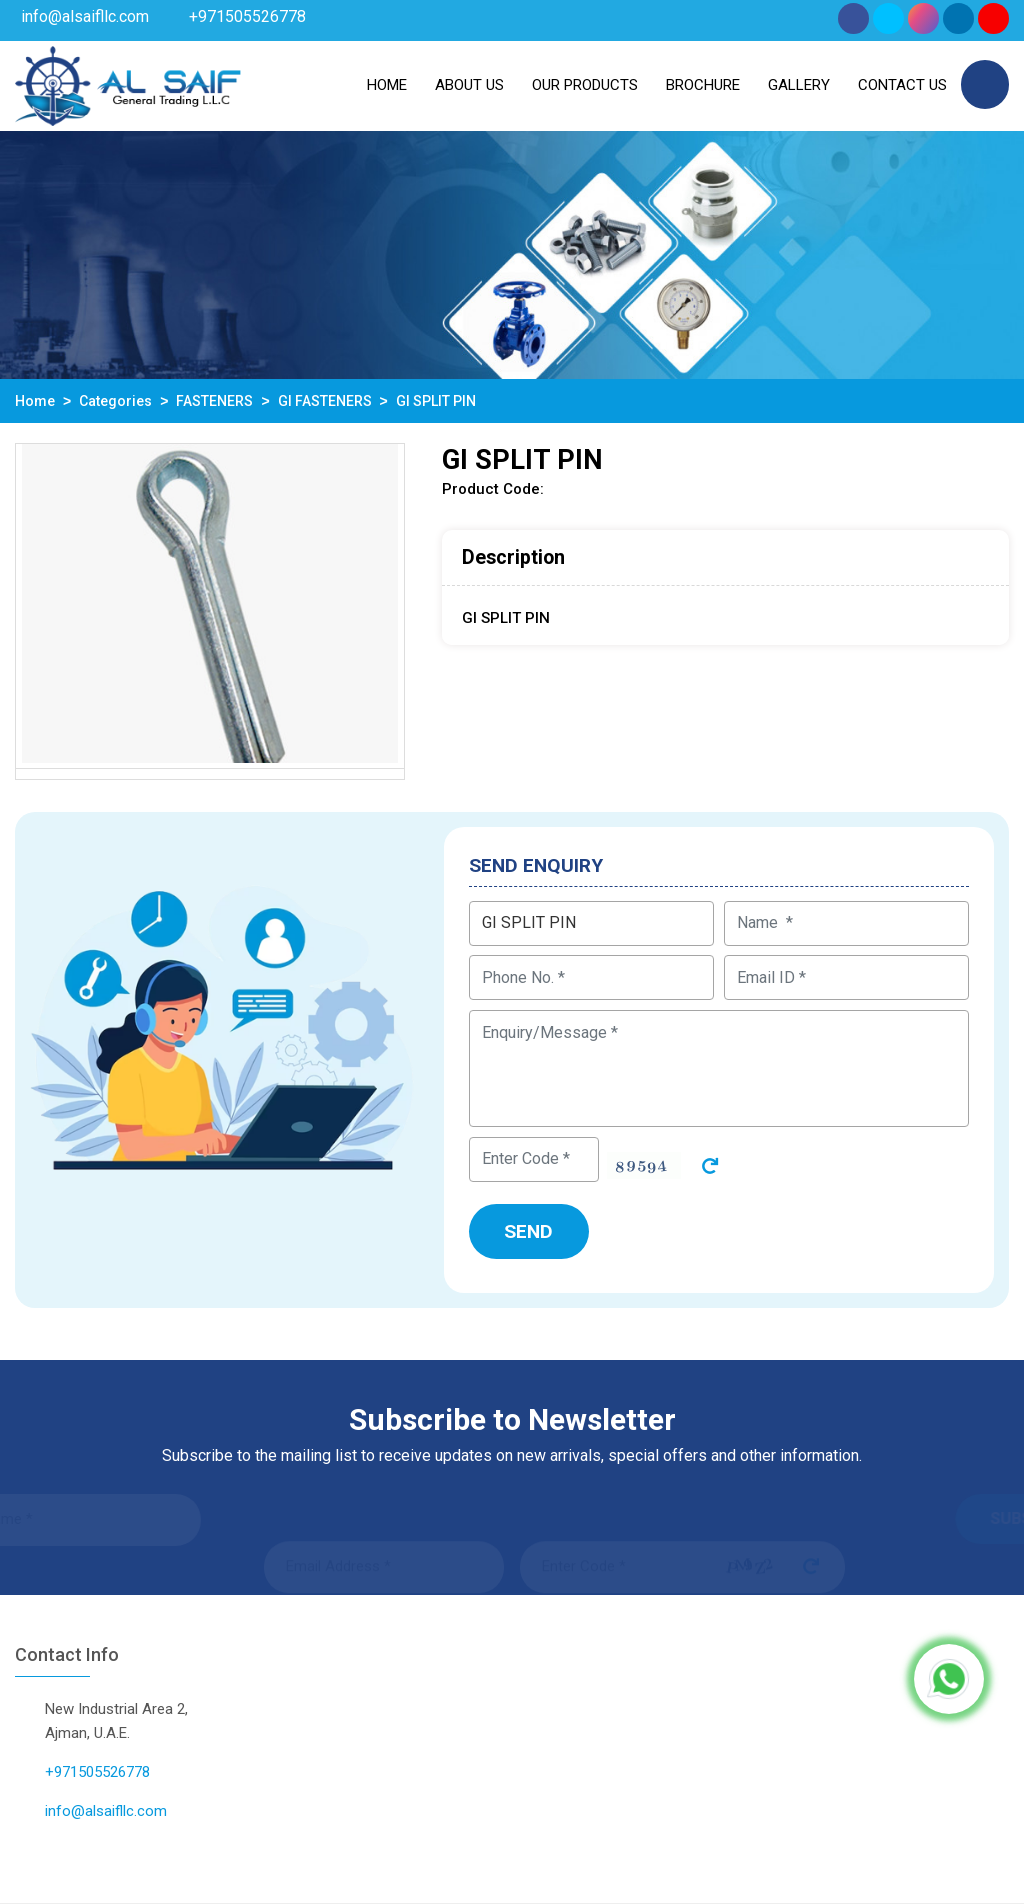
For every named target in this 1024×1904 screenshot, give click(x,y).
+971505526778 (247, 16)
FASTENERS (214, 401)
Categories (115, 401)
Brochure (703, 85)
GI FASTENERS (325, 401)
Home (387, 85)
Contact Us (902, 85)
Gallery (799, 85)
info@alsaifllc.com (85, 16)
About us (469, 85)
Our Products (585, 85)
